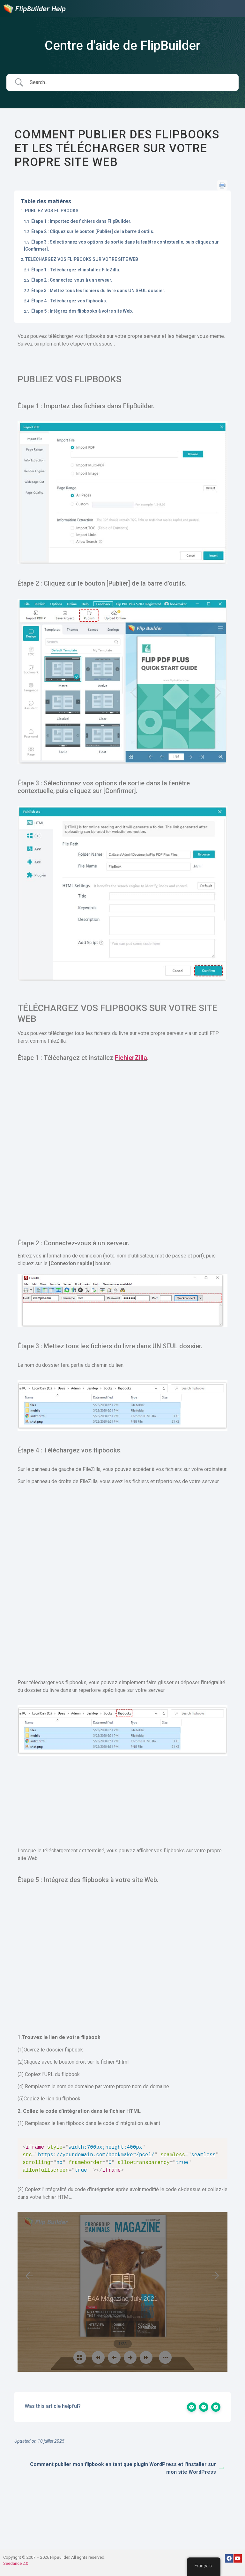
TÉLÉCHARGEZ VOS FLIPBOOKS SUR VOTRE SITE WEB (81, 259)
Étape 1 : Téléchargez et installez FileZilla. (75, 269)
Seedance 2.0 (15, 2563)
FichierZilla (131, 1058)
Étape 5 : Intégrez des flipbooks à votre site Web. (82, 311)
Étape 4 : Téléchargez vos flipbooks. (69, 300)
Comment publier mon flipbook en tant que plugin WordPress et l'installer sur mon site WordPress (127, 2468)
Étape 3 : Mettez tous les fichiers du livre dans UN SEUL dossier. (98, 290)
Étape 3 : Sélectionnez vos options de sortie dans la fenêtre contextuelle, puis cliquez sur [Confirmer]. (121, 245)
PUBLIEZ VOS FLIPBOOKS (51, 210)
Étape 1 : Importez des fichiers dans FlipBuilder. (81, 221)
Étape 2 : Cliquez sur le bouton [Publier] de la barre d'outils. (92, 231)
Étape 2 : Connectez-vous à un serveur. (71, 280)
